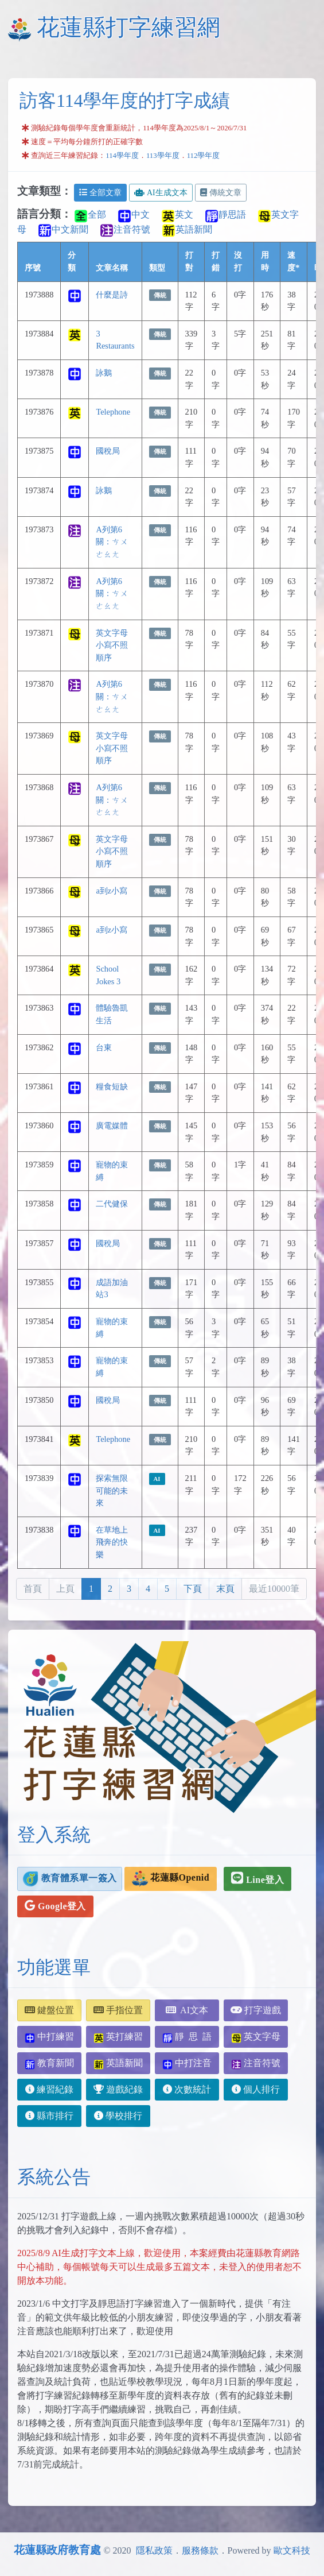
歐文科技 (292, 2550)
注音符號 (125, 229)
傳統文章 (220, 192)
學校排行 (118, 2116)
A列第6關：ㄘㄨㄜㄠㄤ (112, 542)
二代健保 (112, 1203)
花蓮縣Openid (171, 1879)
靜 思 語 (187, 2037)
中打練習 (49, 2037)
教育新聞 (49, 2063)
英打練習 (118, 2037)
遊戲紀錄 (118, 2089)
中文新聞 (63, 229)
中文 (134, 214)
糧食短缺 (112, 1086)
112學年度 (203, 156)
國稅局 (108, 450)
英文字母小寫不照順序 (112, 645)
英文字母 (255, 2037)
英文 (177, 214)
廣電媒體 (112, 1125)
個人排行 (256, 2089)
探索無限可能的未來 (112, 1490)
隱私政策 (154, 2550)
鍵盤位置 (49, 2010)
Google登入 (55, 1905)
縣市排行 (49, 2116)
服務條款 (200, 2550)
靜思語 (225, 214)
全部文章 (100, 192)
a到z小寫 (111, 890)
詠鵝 (104, 372)
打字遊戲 (256, 2010)
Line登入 (257, 1878)
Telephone (113, 411)
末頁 (225, 1588)
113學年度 (162, 156)
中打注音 (187, 2063)
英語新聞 (187, 229)
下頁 (193, 1588)
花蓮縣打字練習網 (128, 27)
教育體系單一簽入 (69, 1879)
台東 (104, 1047)
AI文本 (187, 2010)
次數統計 (187, 2089)
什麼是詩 (112, 294)
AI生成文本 (161, 192)
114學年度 (122, 156)
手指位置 (118, 2010)
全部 (90, 214)
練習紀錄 (49, 2089)
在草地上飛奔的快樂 (112, 1542)
